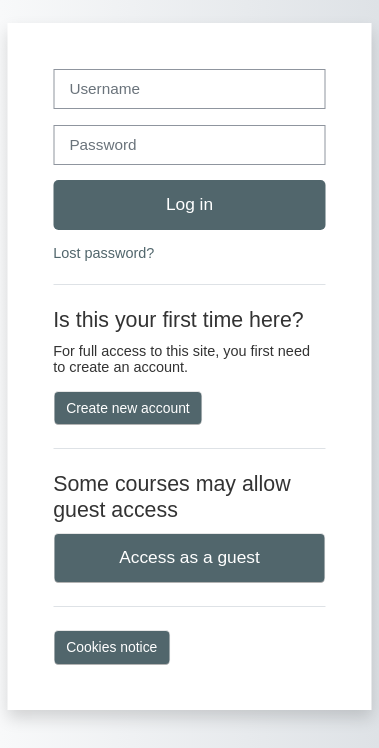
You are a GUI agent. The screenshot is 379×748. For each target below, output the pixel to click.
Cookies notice (111, 647)
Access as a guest (189, 557)
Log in (189, 204)
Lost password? (103, 253)
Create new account (128, 408)
